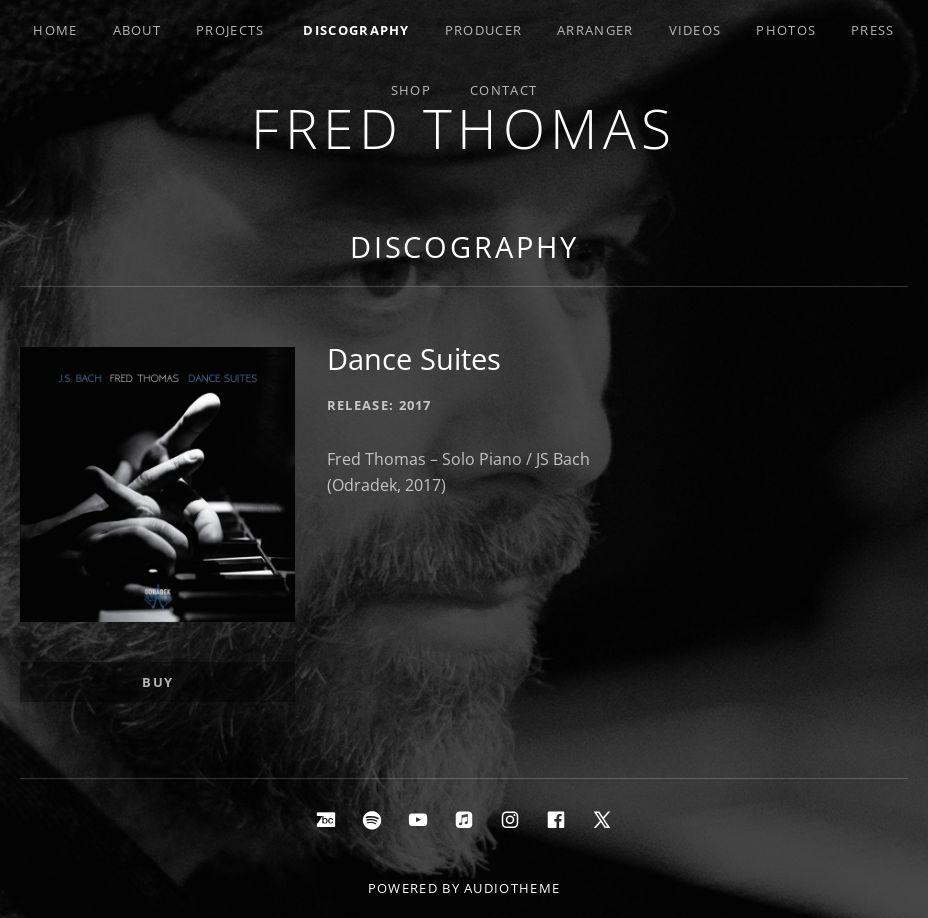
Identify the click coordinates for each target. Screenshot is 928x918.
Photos (786, 30)
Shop (411, 90)
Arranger (595, 30)
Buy (157, 682)
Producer (483, 30)
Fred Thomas (464, 127)
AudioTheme (512, 888)
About (137, 30)
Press (873, 30)
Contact (503, 90)
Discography (356, 30)
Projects (230, 30)
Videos (695, 30)
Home (55, 30)
